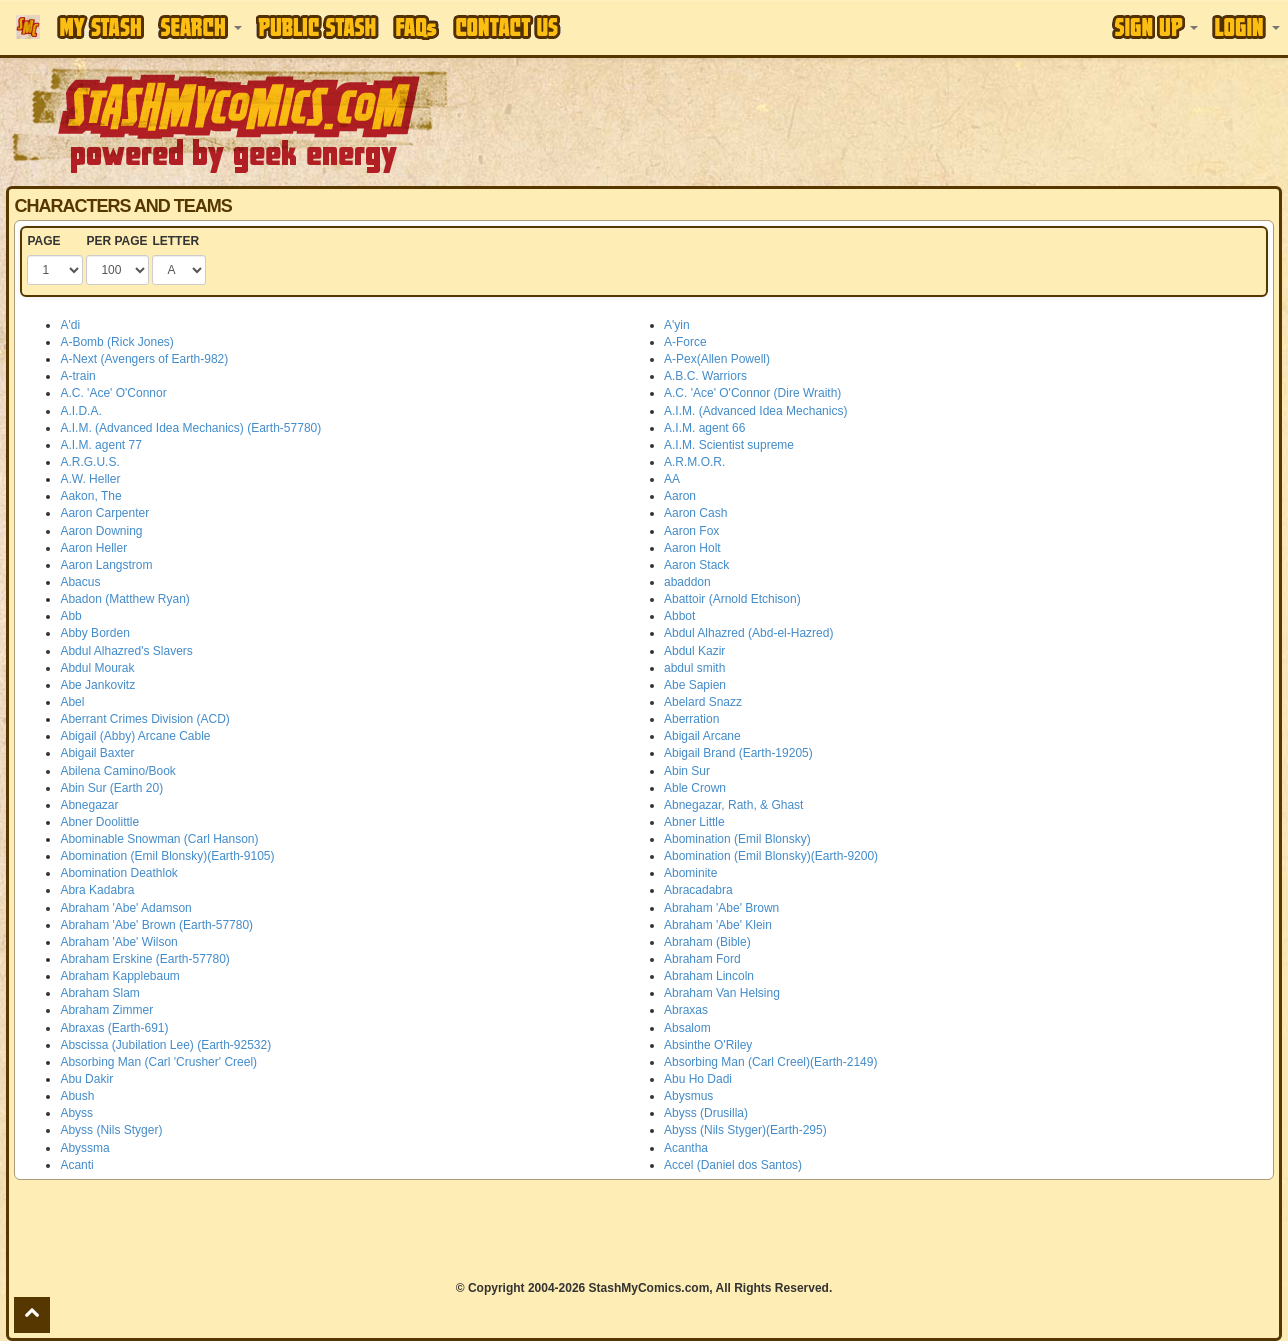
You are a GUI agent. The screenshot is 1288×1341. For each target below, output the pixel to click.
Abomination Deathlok (118, 873)
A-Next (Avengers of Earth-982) (144, 359)
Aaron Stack (696, 565)
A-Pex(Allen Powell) (717, 359)
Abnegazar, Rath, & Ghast (733, 805)
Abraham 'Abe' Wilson (118, 942)
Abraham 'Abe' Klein (718, 925)
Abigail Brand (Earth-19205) (738, 753)
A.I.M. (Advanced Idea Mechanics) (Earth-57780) (190, 428)
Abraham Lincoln (709, 976)
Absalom (687, 1028)
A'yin (677, 325)
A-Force (685, 342)
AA (672, 479)
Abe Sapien (695, 685)
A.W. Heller (90, 479)
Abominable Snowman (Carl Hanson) (159, 839)
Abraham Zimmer (106, 1010)
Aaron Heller (93, 548)
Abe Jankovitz (97, 685)
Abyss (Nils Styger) (111, 1130)
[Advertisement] (910, 120)
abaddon (687, 582)
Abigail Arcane (702, 736)
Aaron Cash (695, 513)
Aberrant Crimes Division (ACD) (144, 719)
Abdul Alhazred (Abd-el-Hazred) (748, 633)
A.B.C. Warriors (705, 376)
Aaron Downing (101, 531)
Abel (72, 702)
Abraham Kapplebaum (119, 976)
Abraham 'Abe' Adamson (125, 908)
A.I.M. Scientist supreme (729, 445)
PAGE (43, 241)
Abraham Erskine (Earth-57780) (144, 959)
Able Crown (695, 788)
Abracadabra (698, 890)
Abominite (690, 873)
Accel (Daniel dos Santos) (733, 1165)
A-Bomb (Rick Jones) (116, 342)
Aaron (680, 496)
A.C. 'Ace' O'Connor (113, 393)
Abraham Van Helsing (722, 993)
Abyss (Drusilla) (706, 1113)
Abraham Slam (99, 993)
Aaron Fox (691, 531)
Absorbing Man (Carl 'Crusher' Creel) (158, 1062)
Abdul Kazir (694, 651)
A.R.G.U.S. (89, 462)
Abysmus (688, 1096)
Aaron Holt (692, 548)
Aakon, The (90, 496)
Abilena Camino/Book (117, 771)
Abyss (76, 1113)
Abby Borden (94, 633)
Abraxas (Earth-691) (114, 1028)
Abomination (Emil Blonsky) (737, 839)
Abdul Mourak (97, 668)
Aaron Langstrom (106, 565)
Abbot (679, 616)
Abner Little (694, 822)
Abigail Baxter (97, 753)
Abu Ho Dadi (698, 1079)
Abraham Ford (702, 959)
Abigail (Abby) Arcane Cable (135, 736)
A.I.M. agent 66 (704, 428)
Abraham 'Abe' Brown (721, 908)
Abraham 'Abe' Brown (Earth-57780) (156, 925)
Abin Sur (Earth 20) (111, 788)
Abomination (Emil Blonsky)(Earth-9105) (167, 856)
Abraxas (686, 1010)
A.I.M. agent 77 (100, 445)
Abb (70, 616)
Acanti (76, 1165)
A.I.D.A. (80, 411)
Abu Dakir (86, 1079)
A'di (70, 325)
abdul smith (694, 668)
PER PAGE (116, 241)
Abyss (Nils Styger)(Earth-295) (745, 1130)
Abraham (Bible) (707, 942)
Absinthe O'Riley (708, 1045)
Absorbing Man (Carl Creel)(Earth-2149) (770, 1062)
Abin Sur (687, 771)
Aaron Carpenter (104, 513)
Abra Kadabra (97, 890)
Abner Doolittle (99, 822)
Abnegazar (89, 805)
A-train (77, 376)
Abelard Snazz (703, 702)
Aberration (691, 719)
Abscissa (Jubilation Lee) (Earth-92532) (165, 1045)
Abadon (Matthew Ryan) (124, 599)
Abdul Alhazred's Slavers (126, 651)
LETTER (175, 241)
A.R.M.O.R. (694, 462)
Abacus (80, 582)
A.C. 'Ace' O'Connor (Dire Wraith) (752, 393)
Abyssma (84, 1148)
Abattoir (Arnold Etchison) (732, 599)
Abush (77, 1096)
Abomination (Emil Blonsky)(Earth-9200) (771, 856)
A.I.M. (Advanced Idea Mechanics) (755, 411)
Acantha (686, 1148)
